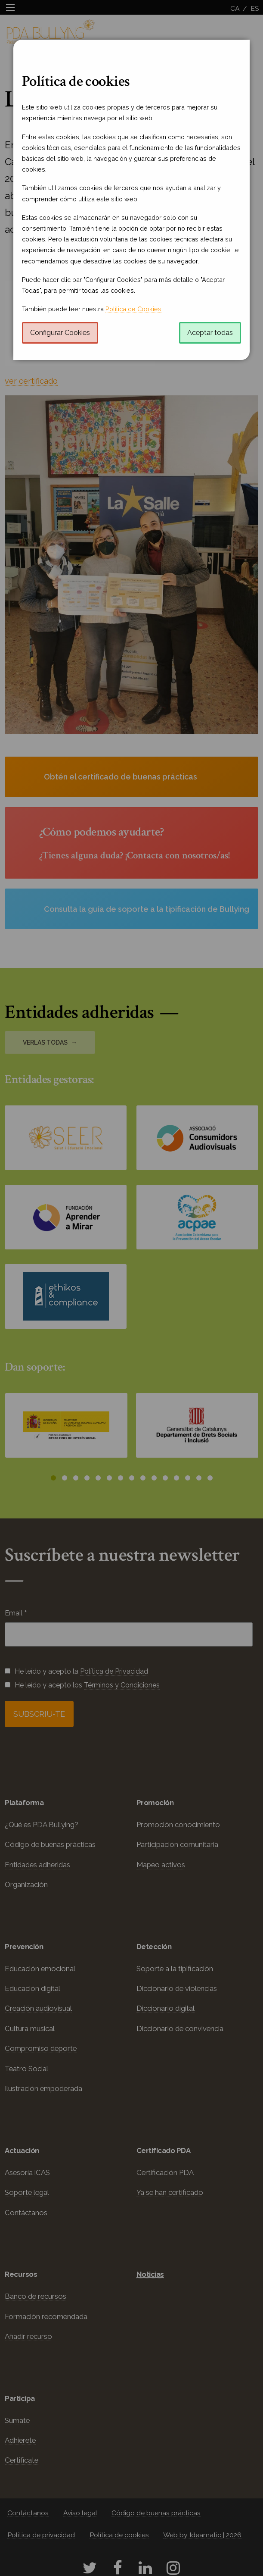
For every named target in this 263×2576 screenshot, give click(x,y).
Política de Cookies (133, 309)
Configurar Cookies (60, 333)
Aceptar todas (210, 333)
